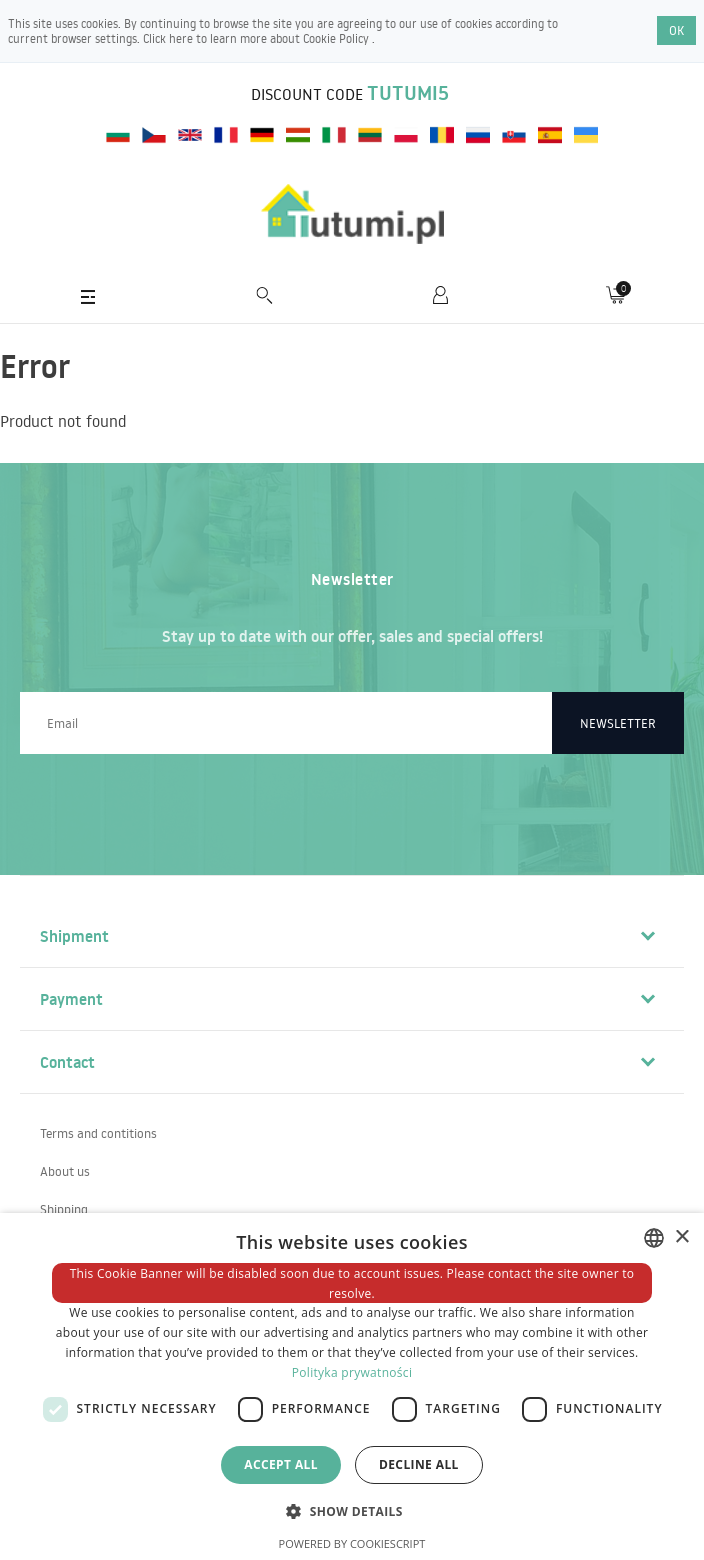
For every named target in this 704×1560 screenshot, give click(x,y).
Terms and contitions (98, 1133)
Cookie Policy (337, 38)
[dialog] (352, 1386)
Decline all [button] (419, 1464)
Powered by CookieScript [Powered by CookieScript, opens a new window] (352, 1543)
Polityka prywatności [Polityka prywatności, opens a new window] (352, 1372)
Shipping (64, 1209)
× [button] (681, 1237)
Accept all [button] (281, 1464)
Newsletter (618, 723)
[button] (352, 1510)
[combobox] (654, 1238)
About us (65, 1171)
